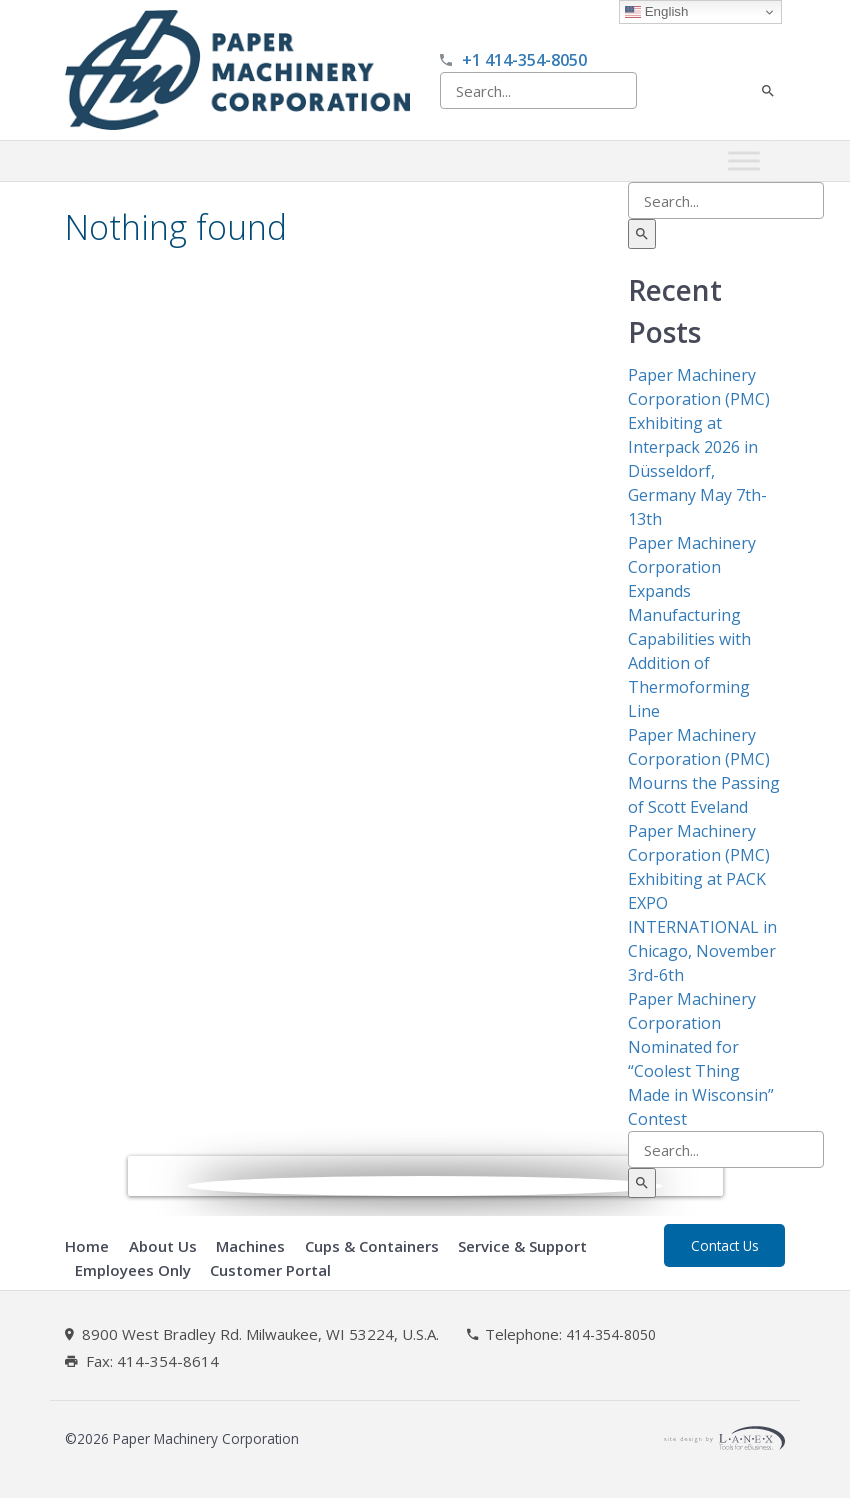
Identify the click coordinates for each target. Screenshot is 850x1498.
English (656, 12)
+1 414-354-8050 (524, 60)
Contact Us (725, 1245)
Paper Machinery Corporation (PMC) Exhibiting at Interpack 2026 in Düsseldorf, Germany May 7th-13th (699, 447)
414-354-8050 (611, 1335)
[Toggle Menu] (744, 161)
